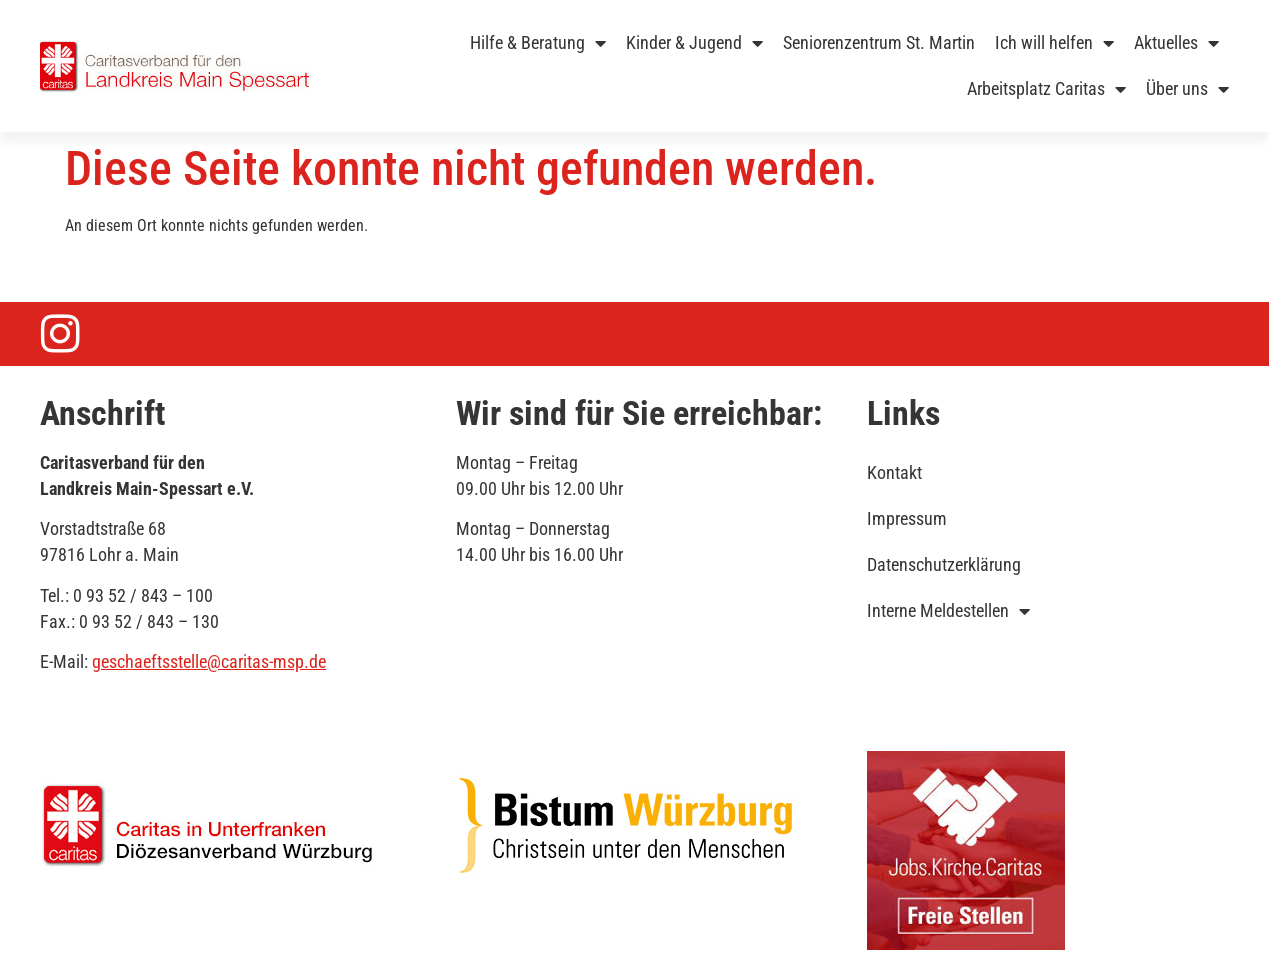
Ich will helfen (1054, 43)
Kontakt (894, 472)
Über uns (1187, 89)
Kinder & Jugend (694, 43)
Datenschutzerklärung (944, 564)
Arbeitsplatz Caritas (1046, 89)
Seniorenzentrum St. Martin (879, 42)
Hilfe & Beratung (538, 43)
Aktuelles (1176, 43)
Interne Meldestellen (948, 611)
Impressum (907, 518)
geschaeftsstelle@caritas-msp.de (209, 661)
